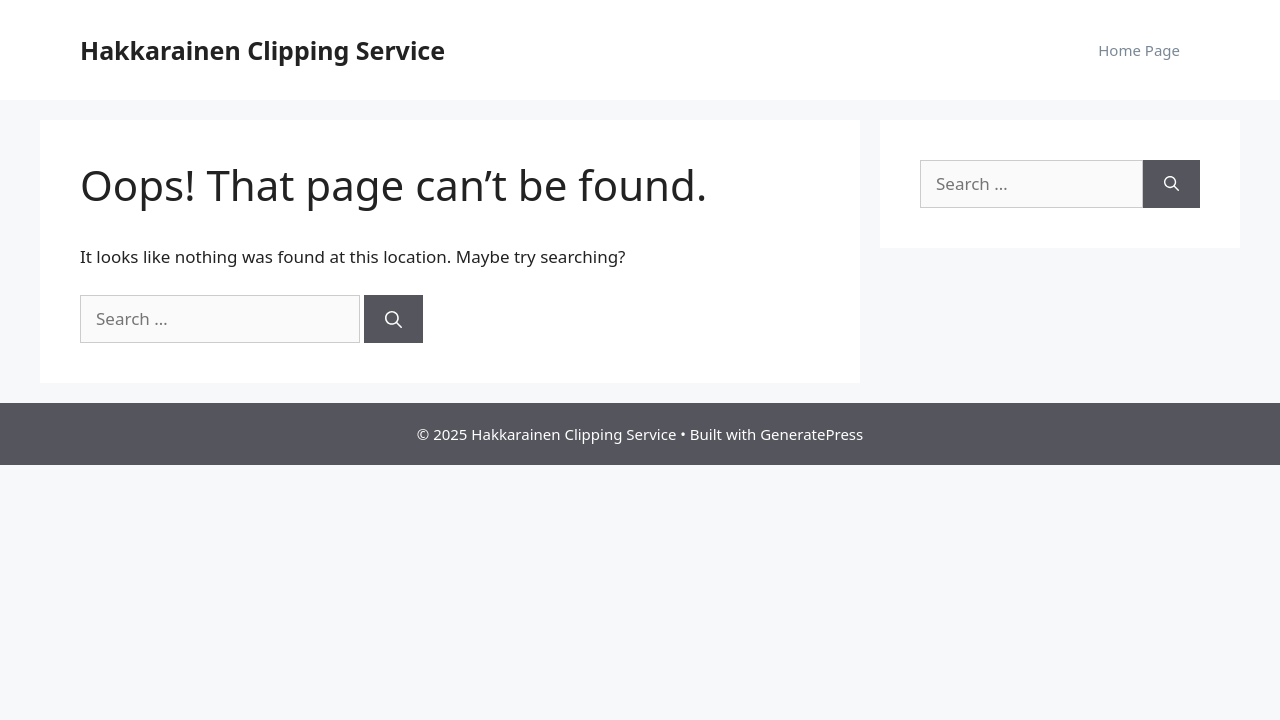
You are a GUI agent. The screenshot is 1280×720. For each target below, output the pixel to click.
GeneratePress (811, 434)
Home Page (1139, 50)
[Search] (393, 319)
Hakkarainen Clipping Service (262, 50)
